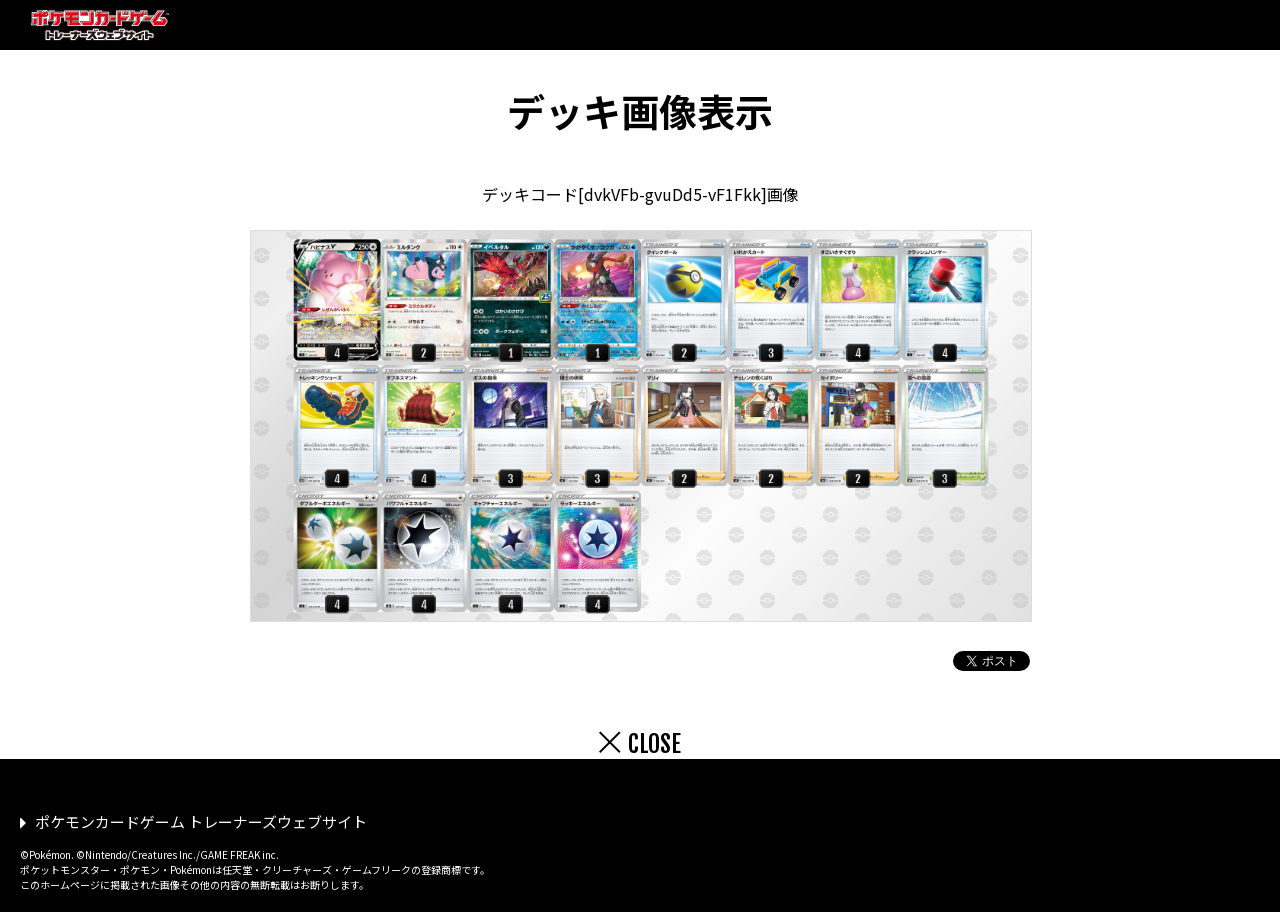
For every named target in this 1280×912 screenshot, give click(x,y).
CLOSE (654, 744)
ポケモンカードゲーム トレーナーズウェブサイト (201, 821)
